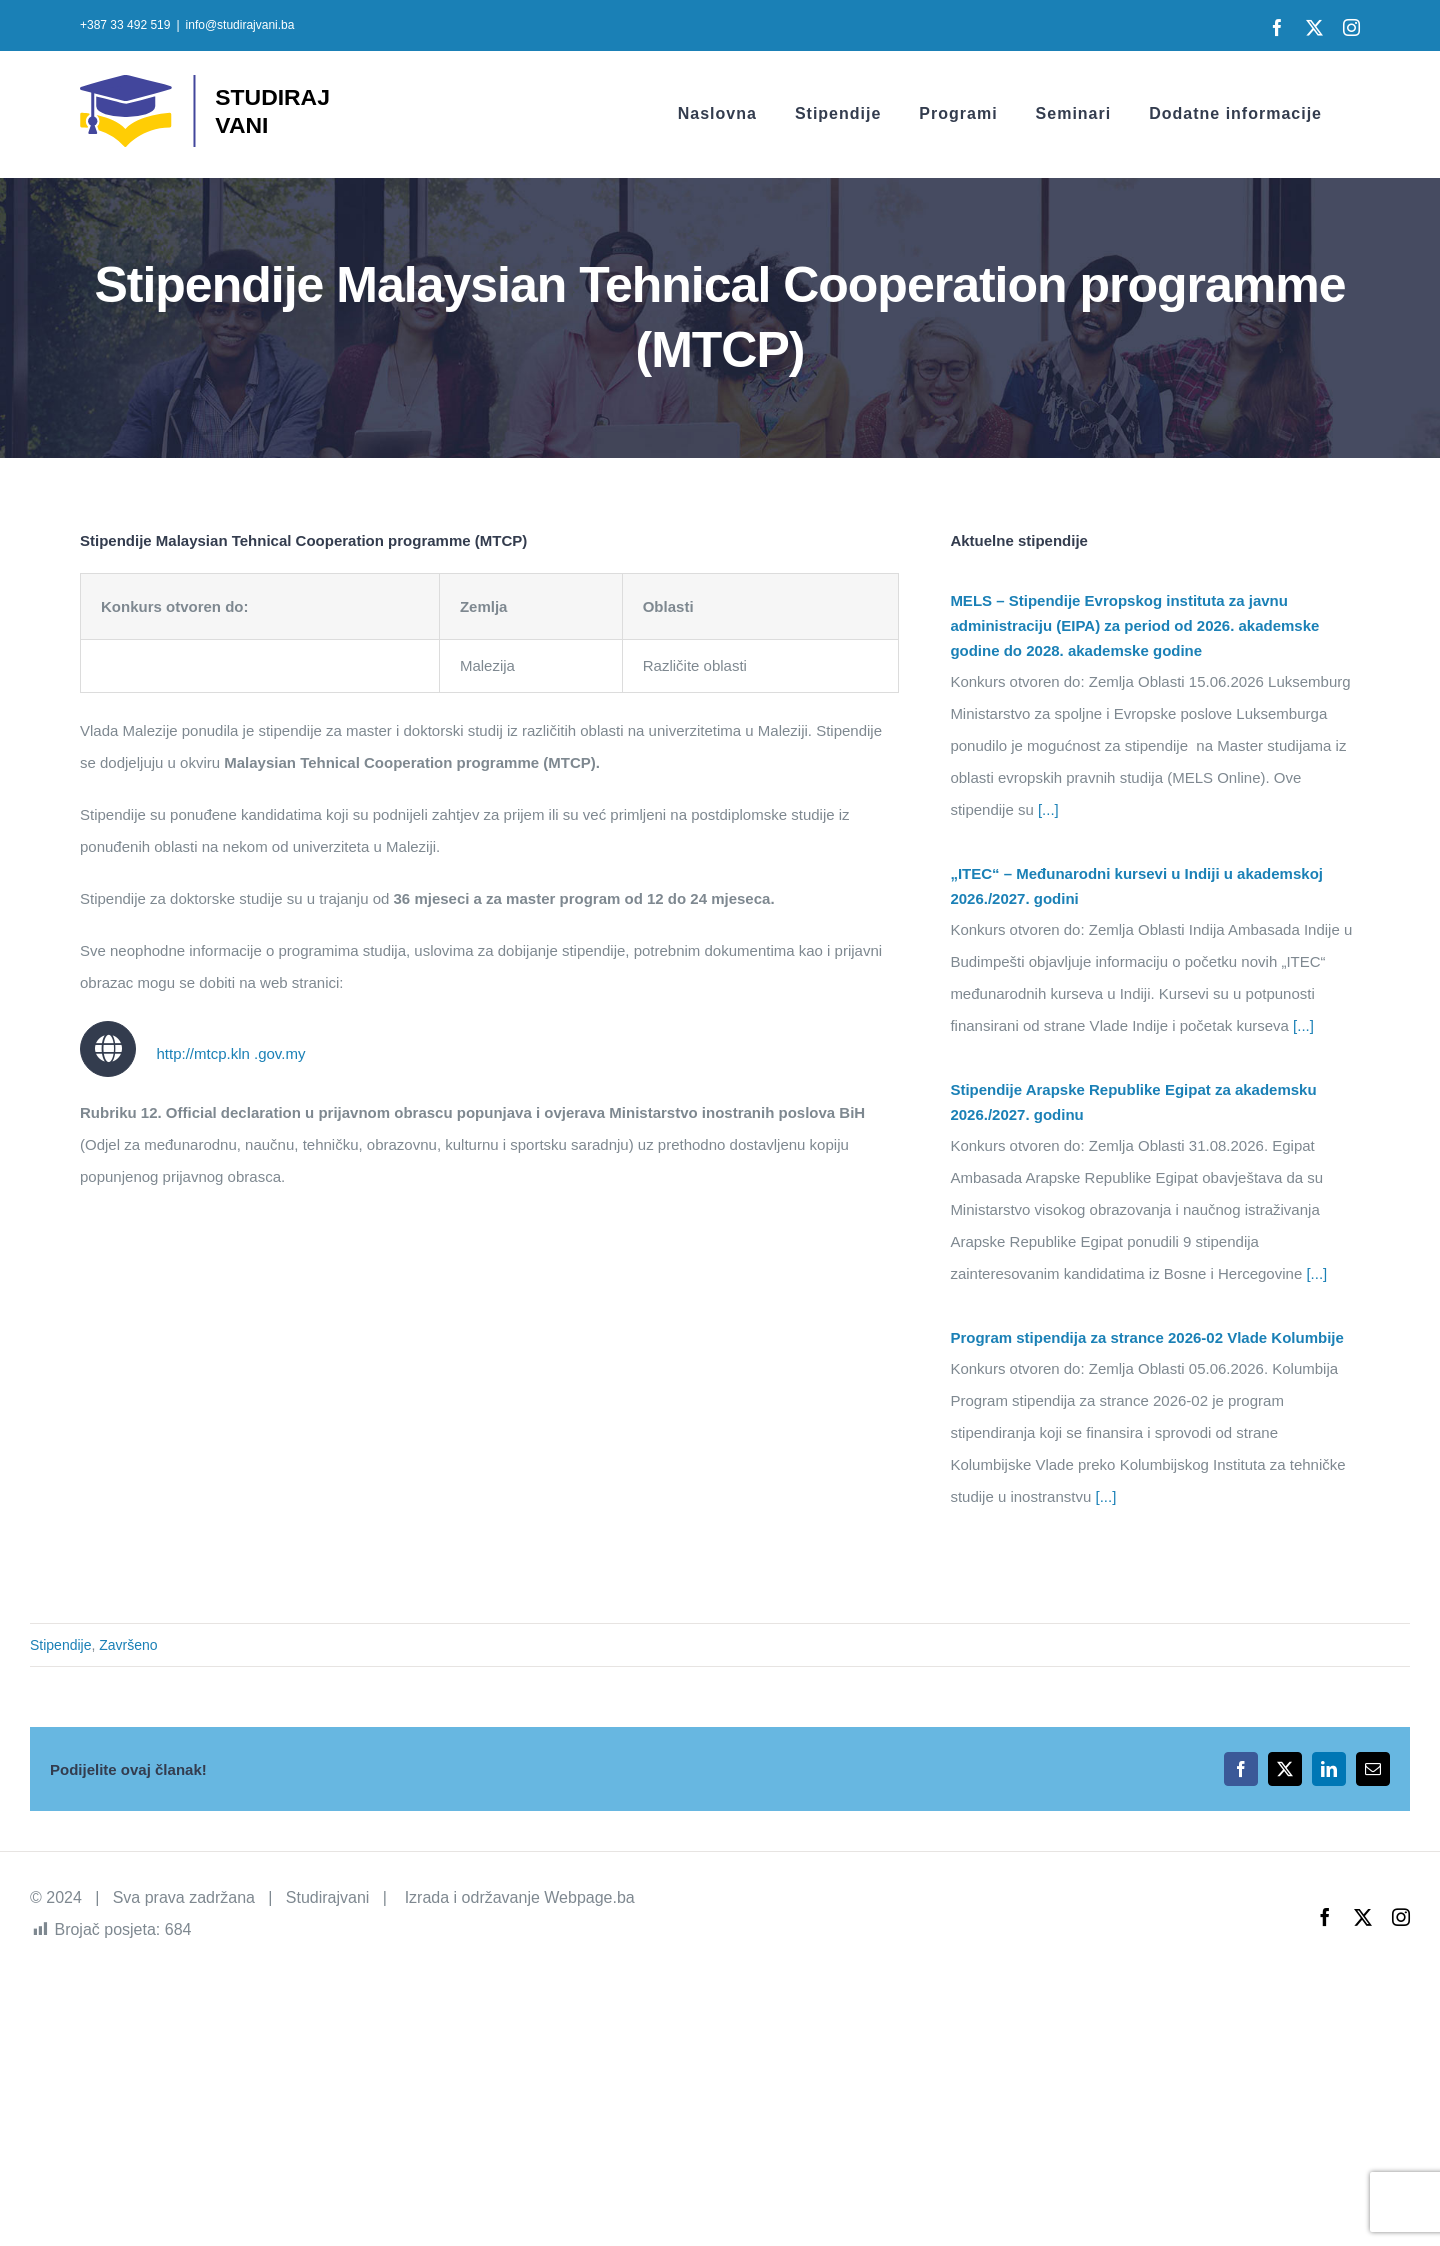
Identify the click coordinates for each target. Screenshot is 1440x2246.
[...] (1046, 809)
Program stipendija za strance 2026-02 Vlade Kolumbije (1146, 1337)
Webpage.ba (589, 1897)
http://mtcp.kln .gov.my (230, 1053)
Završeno (128, 1645)
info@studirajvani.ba (240, 25)
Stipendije (61, 1645)
